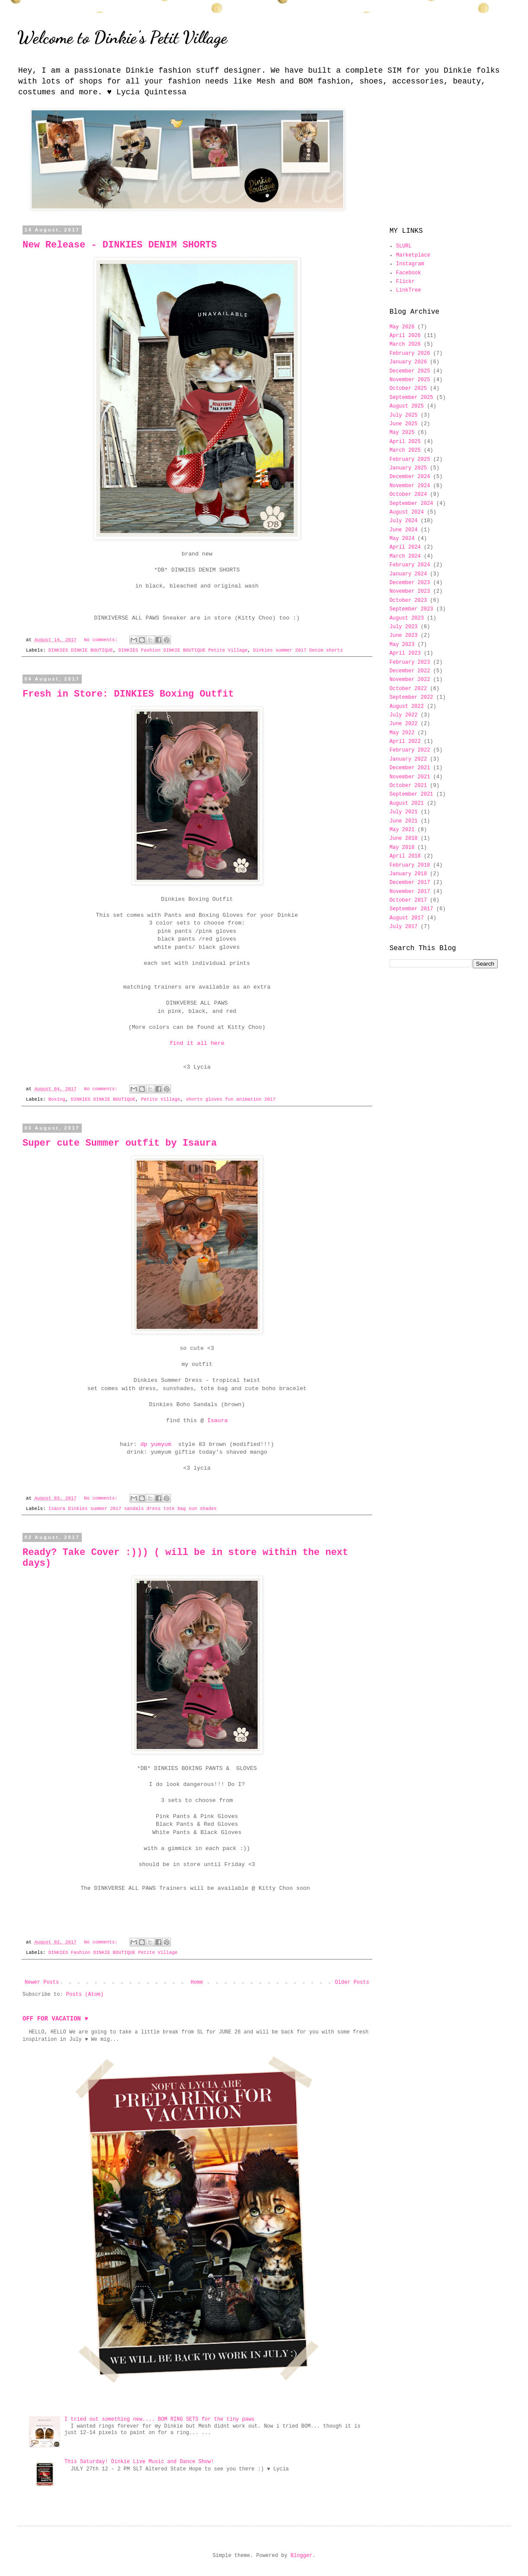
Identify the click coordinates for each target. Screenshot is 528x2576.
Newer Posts (42, 1982)
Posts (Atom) (84, 1994)
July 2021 (404, 812)
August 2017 (407, 918)
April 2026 (405, 336)
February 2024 (410, 565)
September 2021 (411, 794)
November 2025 (410, 380)
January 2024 (408, 574)
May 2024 (402, 539)
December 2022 (410, 671)
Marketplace (413, 255)
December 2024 (410, 477)
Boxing (56, 1099)
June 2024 (404, 530)
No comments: (102, 639)
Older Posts (352, 1982)
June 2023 (404, 636)
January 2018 (408, 874)
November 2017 (410, 892)
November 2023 (410, 591)
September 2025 (411, 398)
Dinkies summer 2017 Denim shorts (298, 650)
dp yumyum (157, 1444)
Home (197, 1982)
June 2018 (404, 838)
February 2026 (410, 353)
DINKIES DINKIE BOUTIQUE (80, 650)
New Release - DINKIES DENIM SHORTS (120, 245)
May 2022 (402, 733)
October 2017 (408, 900)
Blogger (301, 2556)
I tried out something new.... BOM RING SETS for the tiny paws (159, 2419)
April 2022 (405, 742)
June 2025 (404, 424)
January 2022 (408, 759)
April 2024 (405, 547)
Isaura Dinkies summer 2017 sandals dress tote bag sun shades (132, 1508)
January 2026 (408, 362)
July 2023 (404, 627)
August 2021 (407, 803)
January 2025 (408, 468)
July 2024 (404, 521)
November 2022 (410, 680)
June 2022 (404, 724)
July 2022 (404, 715)
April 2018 (405, 856)
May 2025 (402, 433)
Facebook (408, 273)
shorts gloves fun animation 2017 (230, 1099)
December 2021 (410, 768)
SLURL (404, 246)
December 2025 (410, 371)
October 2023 (408, 600)
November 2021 (410, 777)
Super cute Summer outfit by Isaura (120, 1143)
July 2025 (404, 415)
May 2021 (402, 830)
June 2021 (404, 821)
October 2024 (408, 494)
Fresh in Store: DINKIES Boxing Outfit (128, 694)
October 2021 (408, 786)
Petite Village (160, 1099)
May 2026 (402, 327)
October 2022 (408, 689)
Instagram (410, 264)
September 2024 (411, 504)
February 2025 (410, 459)
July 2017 (404, 927)
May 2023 (402, 645)
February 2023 (410, 662)
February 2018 (410, 865)
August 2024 (407, 512)
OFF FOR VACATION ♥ (55, 2018)
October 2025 (408, 388)
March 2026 (405, 344)
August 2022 (407, 706)
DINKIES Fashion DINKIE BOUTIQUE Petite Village (183, 650)
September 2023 (411, 609)
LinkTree (408, 290)
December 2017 (410, 883)
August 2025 (407, 406)
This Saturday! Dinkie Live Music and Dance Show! (139, 2462)
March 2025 (405, 450)
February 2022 (410, 750)
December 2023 (410, 583)
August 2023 (407, 618)
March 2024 (405, 556)
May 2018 (402, 848)
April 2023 (405, 653)
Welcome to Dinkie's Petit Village (122, 37)
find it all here (197, 1043)
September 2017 (411, 909)
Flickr (405, 282)
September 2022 (411, 697)
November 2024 (410, 486)
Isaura (217, 1420)
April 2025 (405, 442)
